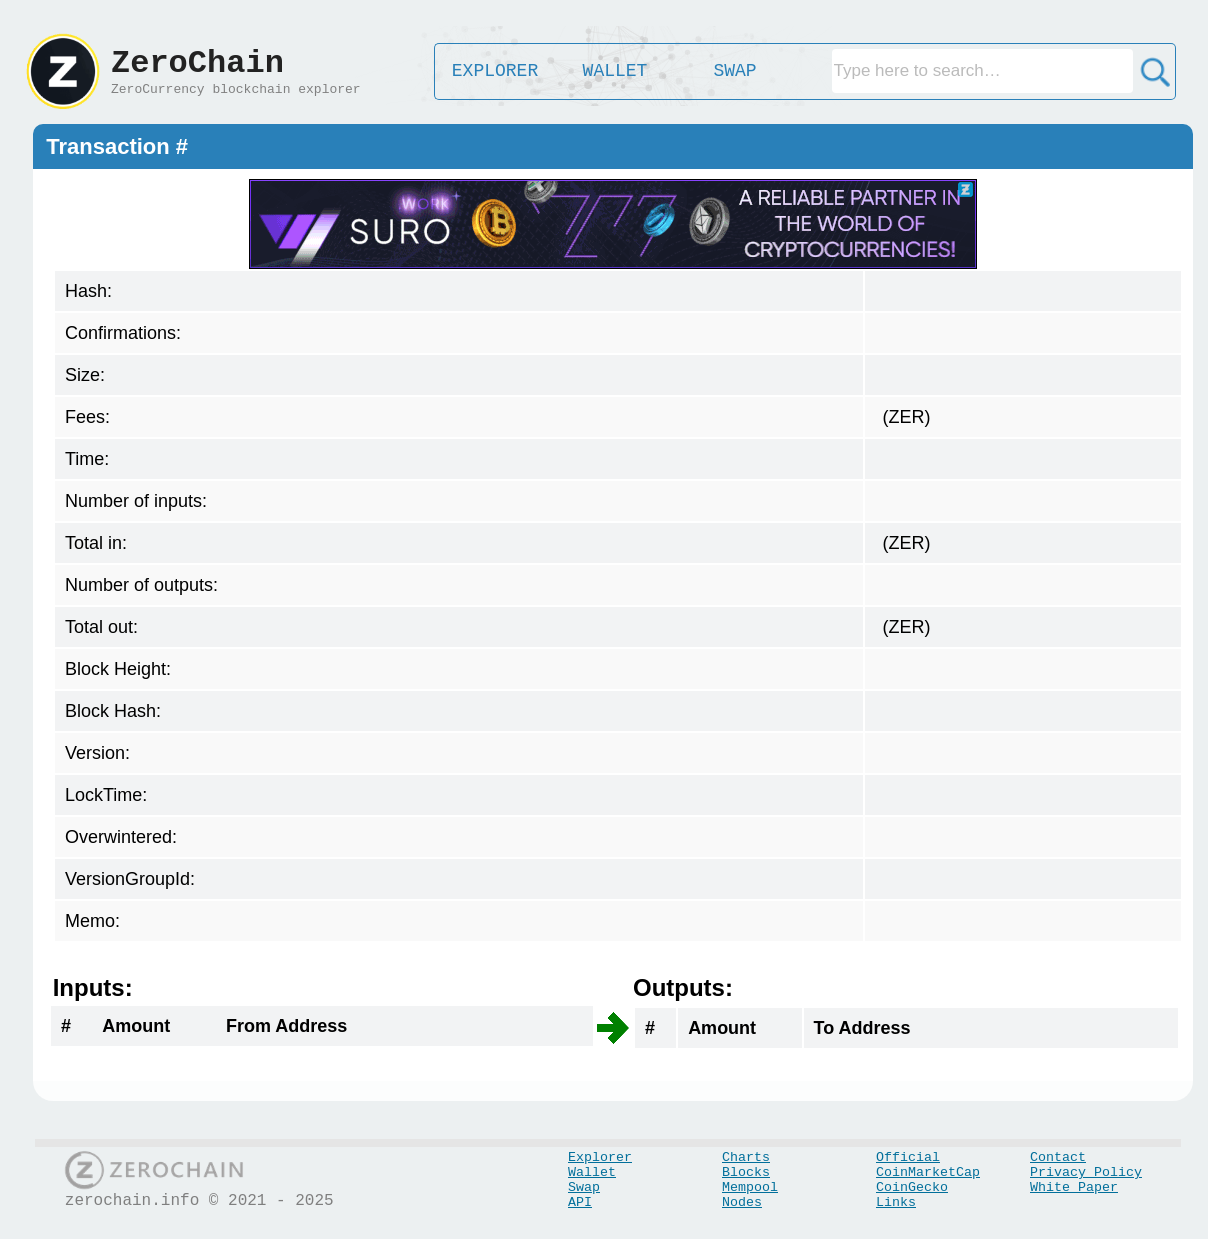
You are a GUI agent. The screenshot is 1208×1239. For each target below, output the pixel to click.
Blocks (746, 1172)
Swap (584, 1187)
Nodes (742, 1202)
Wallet (592, 1172)
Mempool (750, 1187)
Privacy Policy (1086, 1172)
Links (896, 1202)
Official (908, 1157)
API (580, 1202)
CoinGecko (912, 1187)
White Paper (1074, 1187)
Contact (1058, 1157)
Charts (746, 1157)
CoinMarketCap (928, 1172)
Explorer (600, 1157)
